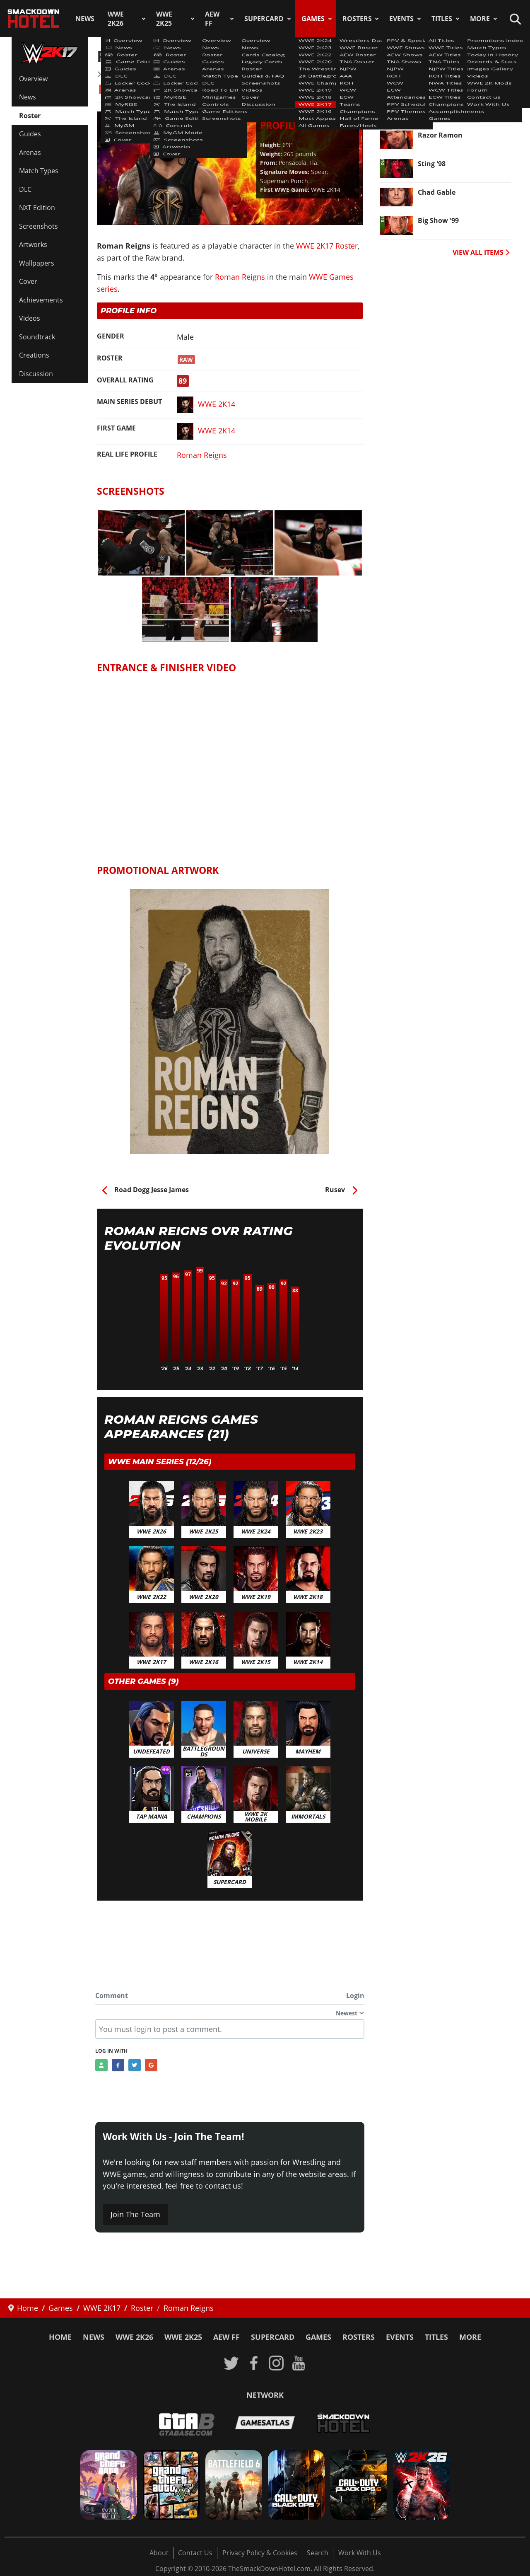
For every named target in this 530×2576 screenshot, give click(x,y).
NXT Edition (37, 207)
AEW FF (212, 19)
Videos (29, 318)
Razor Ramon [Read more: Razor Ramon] (440, 135)
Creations (34, 355)
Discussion (36, 373)
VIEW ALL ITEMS (481, 252)
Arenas (30, 152)
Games (313, 18)
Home (60, 2337)
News (84, 18)
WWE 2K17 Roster (132, 74)
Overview (33, 78)
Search (317, 2552)
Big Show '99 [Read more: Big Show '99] (438, 220)
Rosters (357, 18)
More (480, 18)
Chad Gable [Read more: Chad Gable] (436, 192)
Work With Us (359, 2552)
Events (401, 18)
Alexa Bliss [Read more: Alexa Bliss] (435, 106)
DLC (25, 189)
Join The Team (135, 2214)
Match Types (38, 170)
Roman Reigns (240, 277)
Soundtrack (37, 336)
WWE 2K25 (164, 19)
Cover (28, 281)
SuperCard (264, 18)
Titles (441, 18)
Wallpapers (36, 263)
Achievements (41, 300)
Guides (30, 133)
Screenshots (38, 226)
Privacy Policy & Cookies (259, 2552)
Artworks (33, 244)
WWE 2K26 (116, 19)
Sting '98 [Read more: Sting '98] (432, 163)
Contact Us (195, 2552)
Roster (30, 115)
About (159, 2552)
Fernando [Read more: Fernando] (434, 77)
